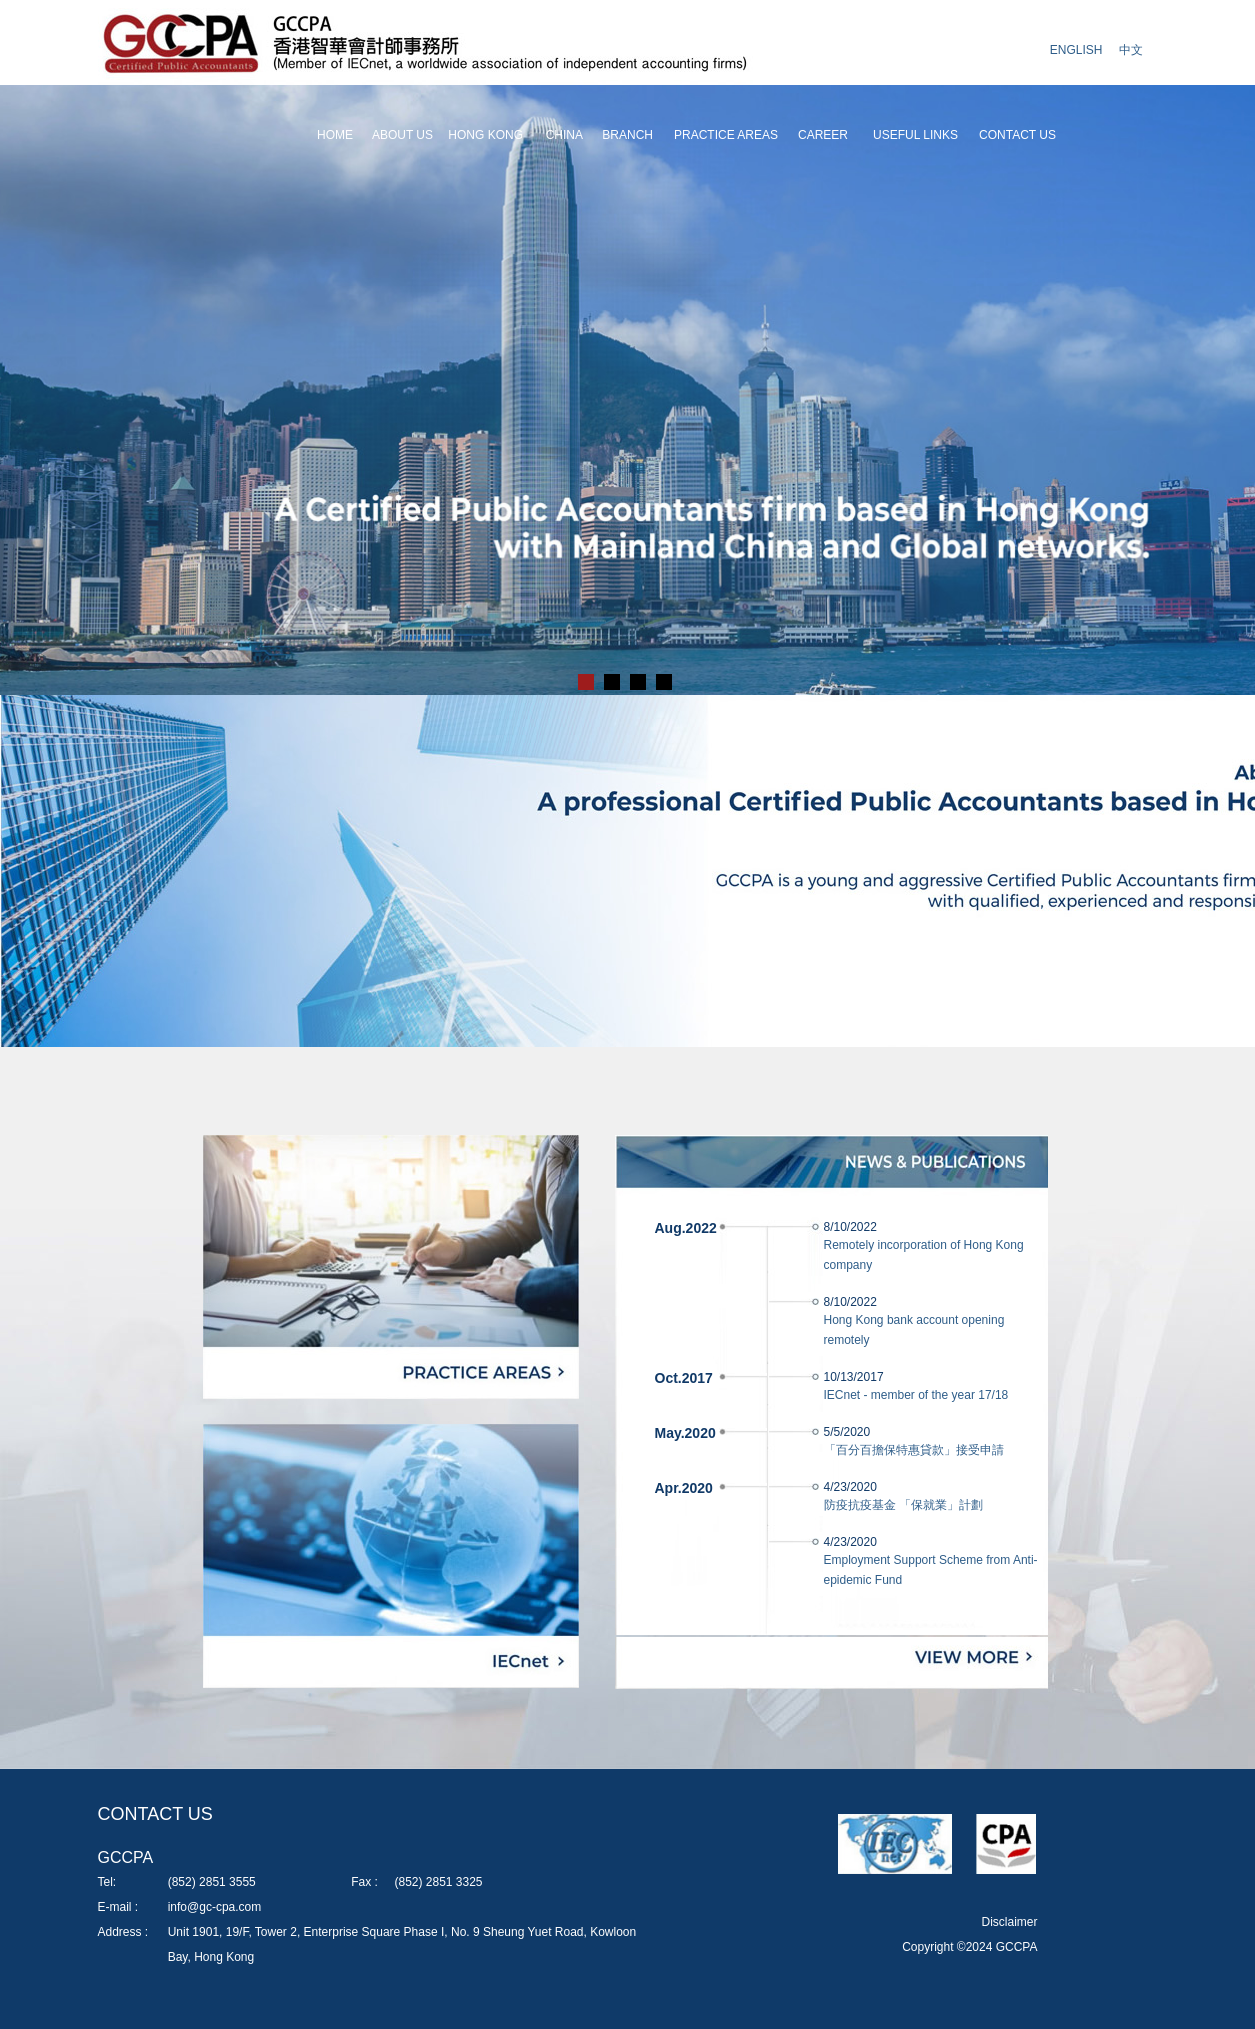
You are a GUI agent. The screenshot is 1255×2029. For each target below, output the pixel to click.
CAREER (823, 135)
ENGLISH (1076, 50)
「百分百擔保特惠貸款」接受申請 (914, 1450)
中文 (1131, 50)
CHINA (564, 135)
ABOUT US (402, 135)
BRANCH (627, 135)
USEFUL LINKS (915, 135)
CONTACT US (1017, 135)
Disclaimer (1009, 1922)
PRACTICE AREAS (726, 135)
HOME (335, 135)
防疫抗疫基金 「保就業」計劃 (903, 1505)
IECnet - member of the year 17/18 (916, 1395)
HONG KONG (485, 135)
